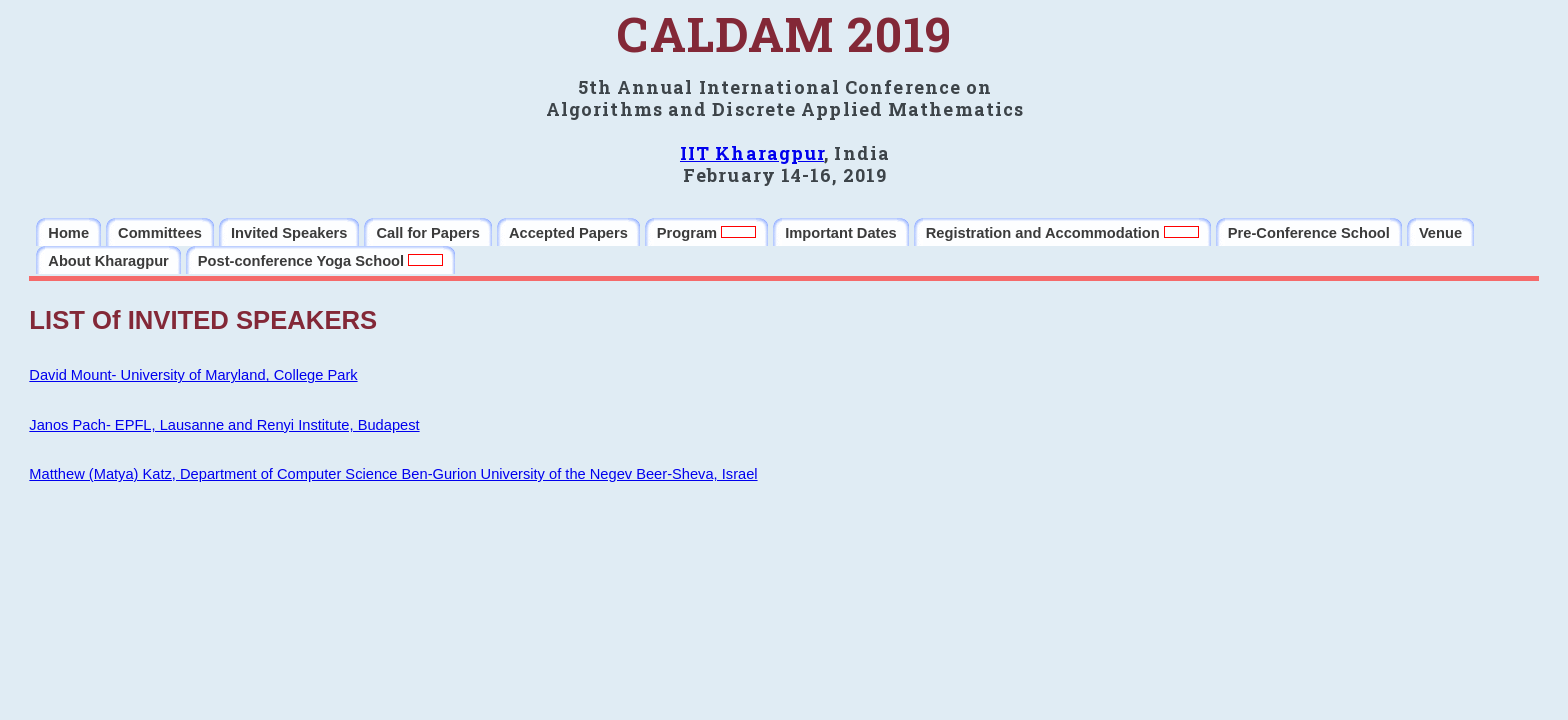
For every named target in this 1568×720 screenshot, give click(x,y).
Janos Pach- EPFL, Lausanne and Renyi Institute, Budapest (224, 425)
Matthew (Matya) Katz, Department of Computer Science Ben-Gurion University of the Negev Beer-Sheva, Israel (393, 474)
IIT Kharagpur (752, 153)
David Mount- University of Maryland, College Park (193, 375)
